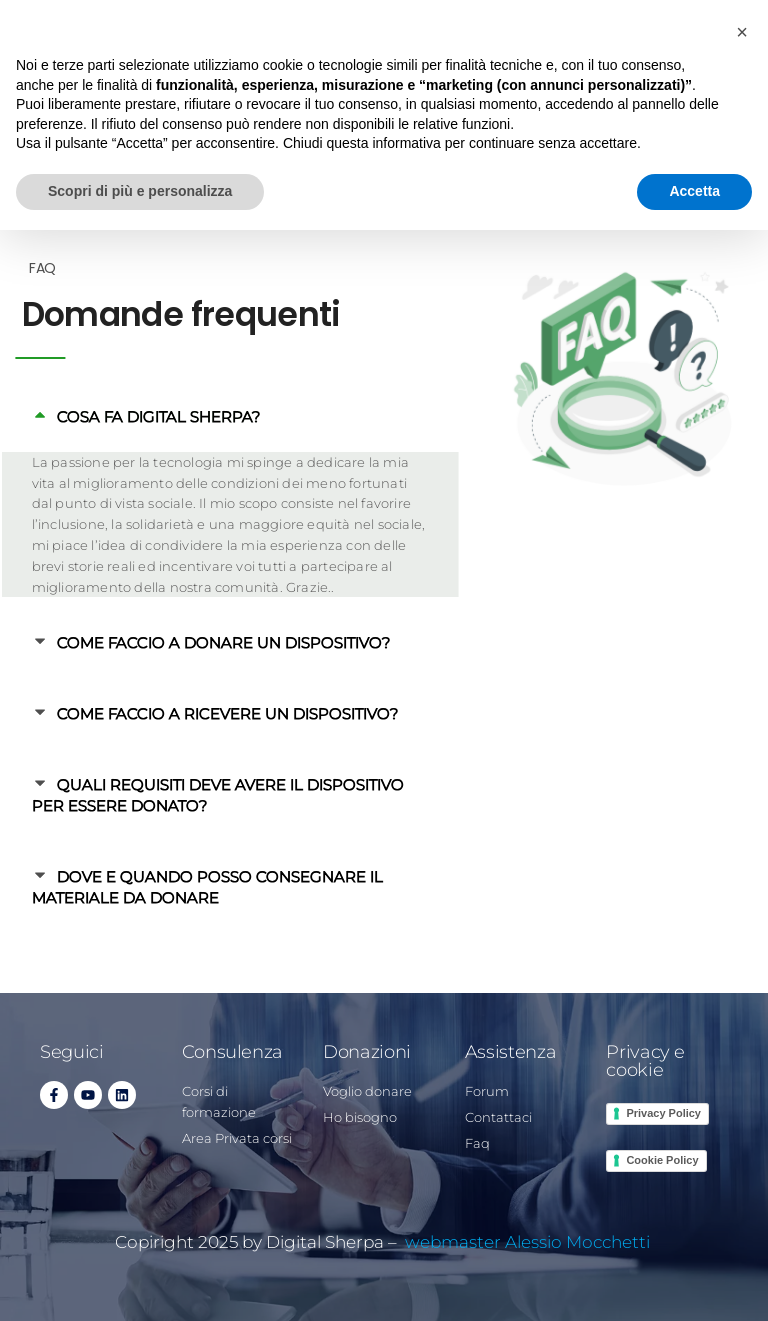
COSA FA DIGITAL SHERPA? (121, 416)
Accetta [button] (694, 191)
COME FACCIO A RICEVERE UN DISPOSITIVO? (190, 713)
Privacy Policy (663, 1113)
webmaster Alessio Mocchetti (529, 1242)
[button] (742, 32)
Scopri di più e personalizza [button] (140, 191)
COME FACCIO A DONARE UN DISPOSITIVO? (186, 642)
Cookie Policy (662, 1160)
